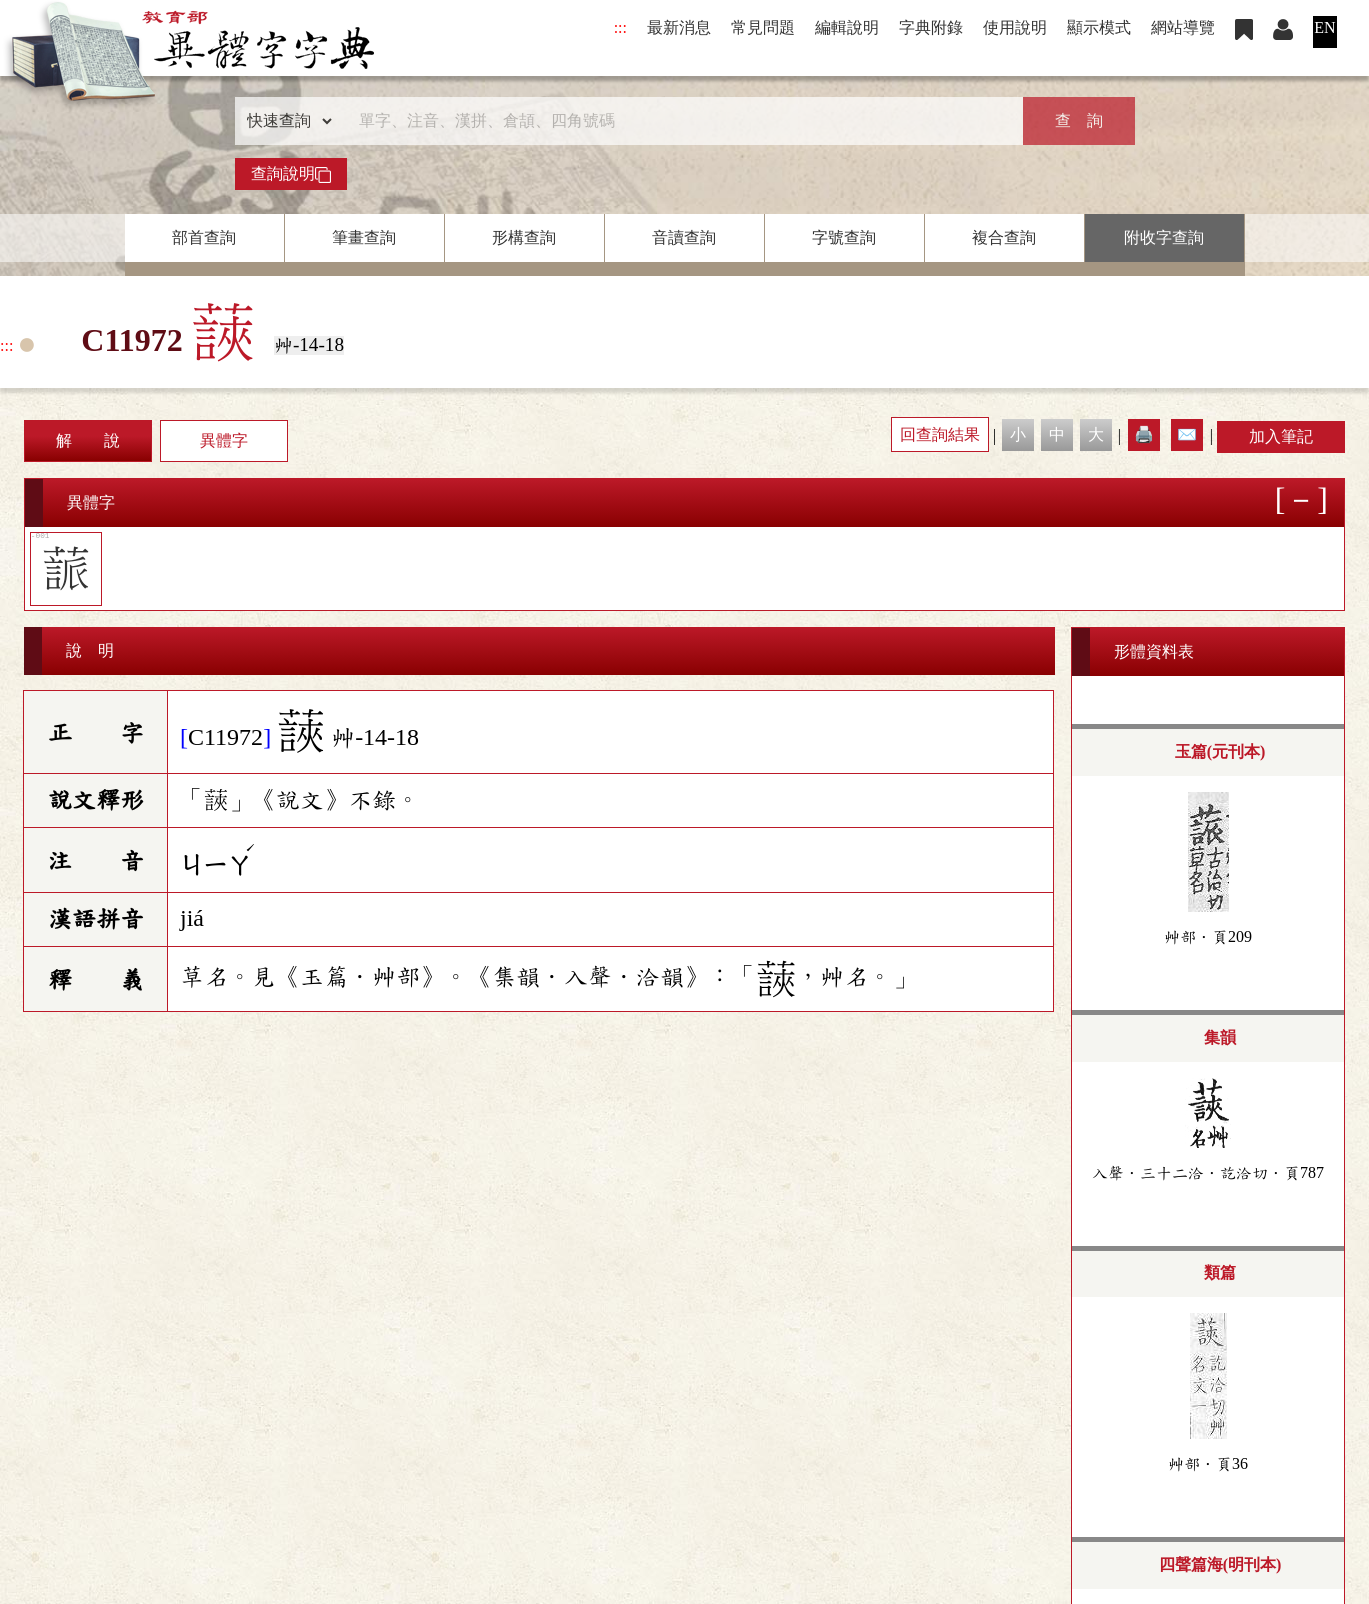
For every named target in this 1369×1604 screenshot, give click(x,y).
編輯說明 (847, 27)
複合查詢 (1004, 237)
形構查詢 (524, 237)
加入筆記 (1281, 436)
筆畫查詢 (364, 237)
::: (620, 27)
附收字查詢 (1164, 237)
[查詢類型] (285, 121)
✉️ (1187, 434)
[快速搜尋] (678, 121)
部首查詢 (204, 237)
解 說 (88, 440)
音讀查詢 (684, 237)
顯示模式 (1099, 27)
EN (1324, 27)
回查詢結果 (940, 434)
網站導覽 (1183, 27)
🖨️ (1144, 434)
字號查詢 (844, 237)
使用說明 (1015, 27)
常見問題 (763, 27)
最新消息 (679, 27)
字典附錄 (931, 27)
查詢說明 (291, 174)
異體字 (224, 440)
